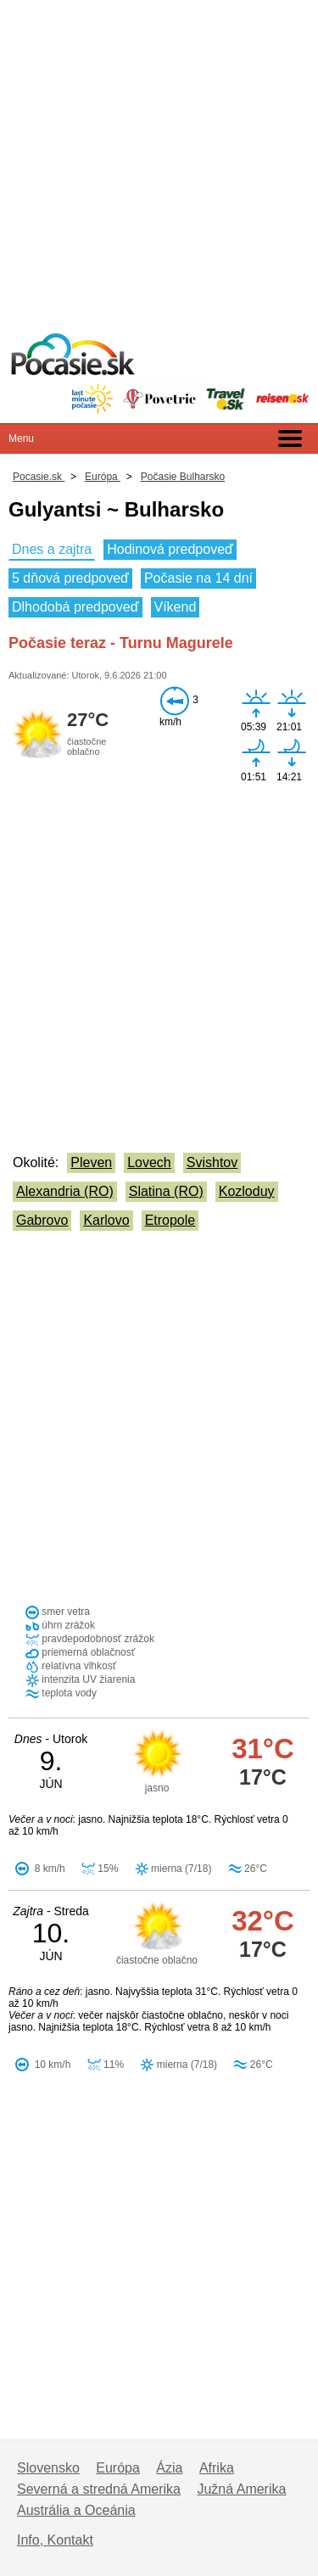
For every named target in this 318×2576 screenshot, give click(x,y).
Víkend (175, 607)
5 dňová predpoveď (70, 578)
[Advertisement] (159, 159)
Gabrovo (42, 1220)
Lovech (149, 1162)
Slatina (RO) (166, 1191)
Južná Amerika (241, 2489)
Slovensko (48, 2468)
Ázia (169, 2468)
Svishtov (212, 1162)
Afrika (216, 2468)
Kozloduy (247, 1191)
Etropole (170, 1220)
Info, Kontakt (55, 2540)
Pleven (91, 1162)
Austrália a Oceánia (76, 2510)
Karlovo (106, 1220)
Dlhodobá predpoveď (75, 607)
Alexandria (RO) (65, 1191)
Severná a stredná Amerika (99, 2489)
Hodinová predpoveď (170, 549)
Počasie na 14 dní (198, 578)
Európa (118, 2468)
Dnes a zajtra (52, 549)
